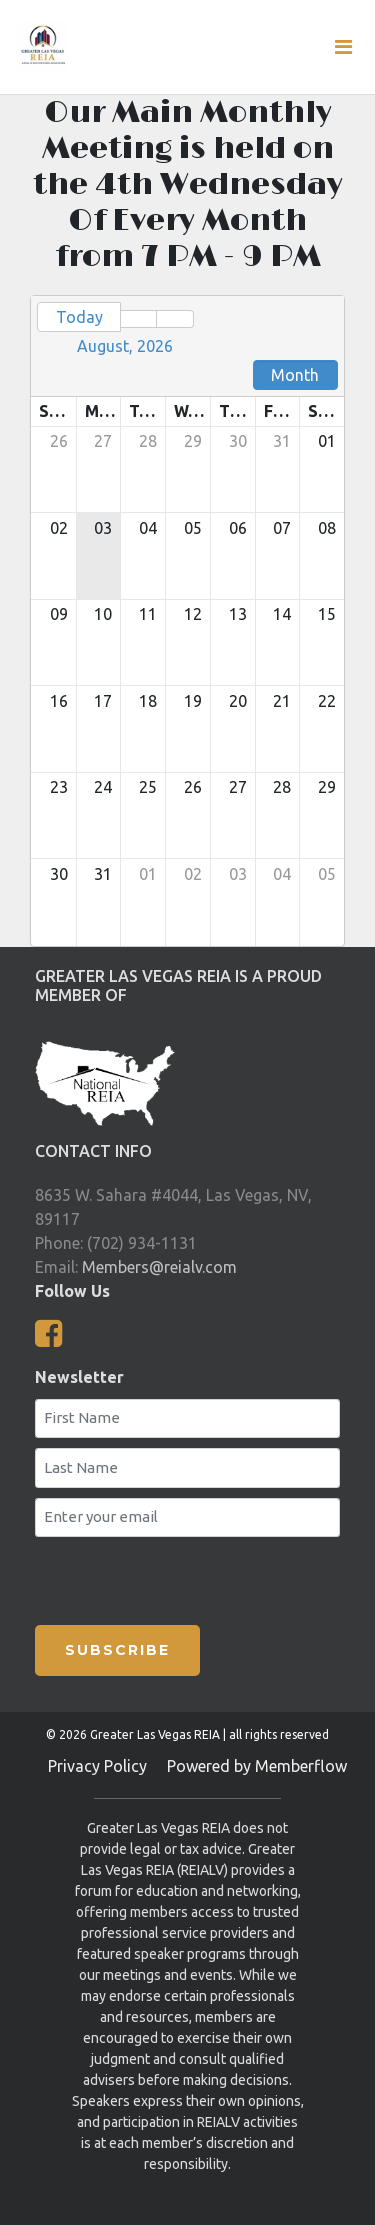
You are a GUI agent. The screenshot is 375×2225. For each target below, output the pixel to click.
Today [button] (79, 317)
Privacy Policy (97, 1766)
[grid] (187, 621)
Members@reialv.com (159, 1267)
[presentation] (153, 1577)
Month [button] (295, 375)
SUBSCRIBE (117, 1650)
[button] (138, 319)
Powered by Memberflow (257, 1766)
